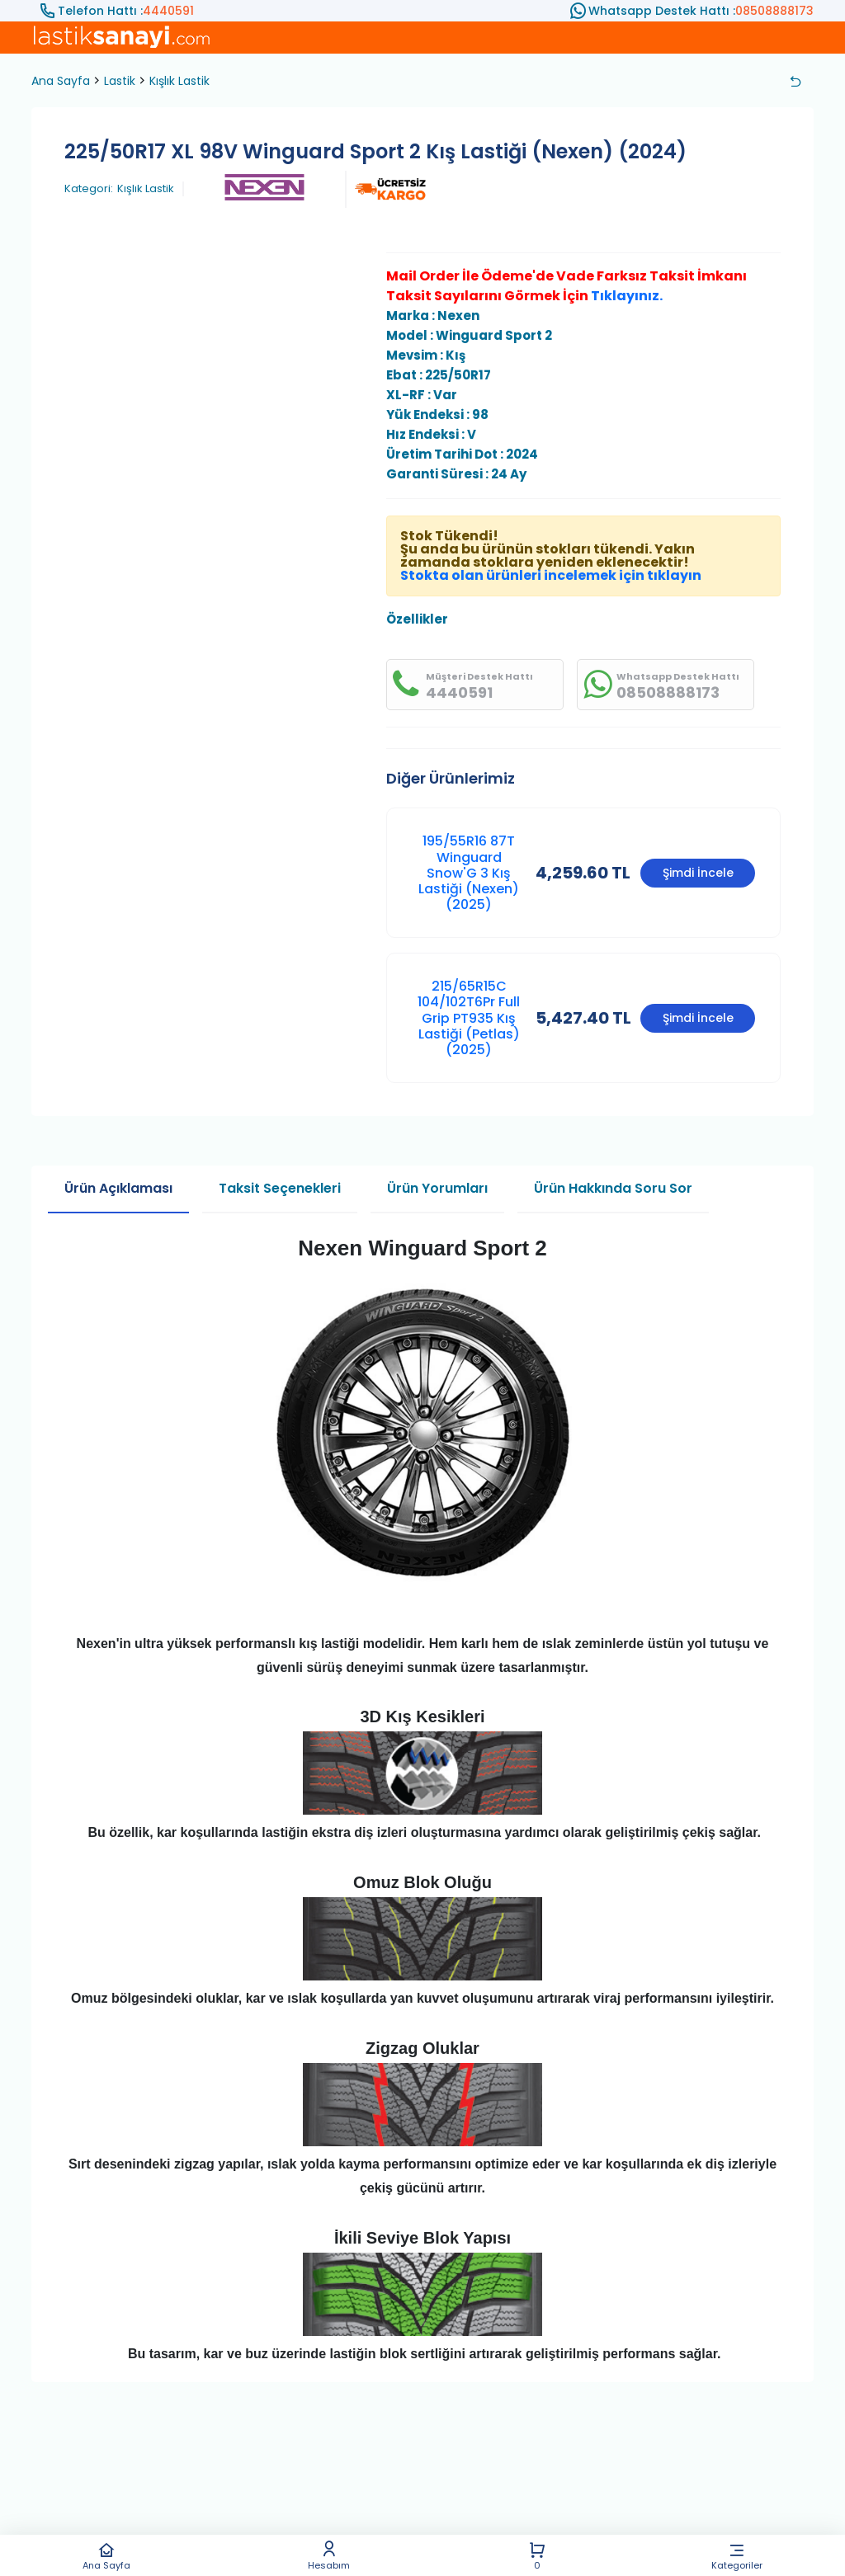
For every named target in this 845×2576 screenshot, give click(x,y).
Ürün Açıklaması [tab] (118, 1188)
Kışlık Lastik (179, 81)
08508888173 (774, 10)
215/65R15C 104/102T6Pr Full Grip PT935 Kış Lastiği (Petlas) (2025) (469, 1018)
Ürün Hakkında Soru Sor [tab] (613, 1188)
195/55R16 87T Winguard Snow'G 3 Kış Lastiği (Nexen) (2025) (468, 872)
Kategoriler (737, 2555)
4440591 (168, 10)
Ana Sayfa (106, 2555)
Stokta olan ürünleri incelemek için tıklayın (550, 575)
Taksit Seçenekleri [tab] (280, 1188)
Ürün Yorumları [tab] (437, 1188)
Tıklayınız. (627, 295)
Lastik (119, 81)
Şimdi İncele (698, 872)
